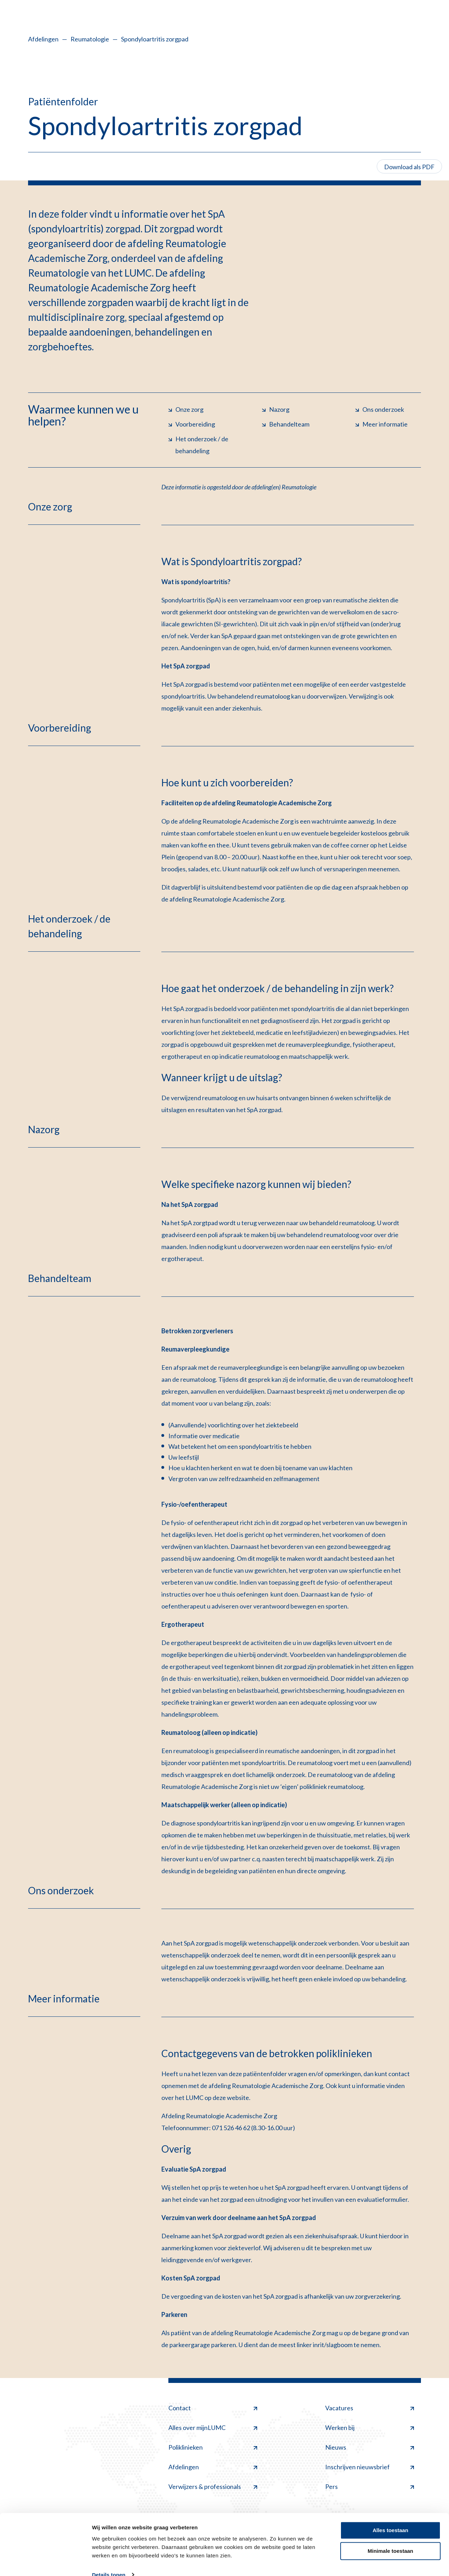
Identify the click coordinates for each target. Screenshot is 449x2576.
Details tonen (108, 2562)
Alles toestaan (390, 2518)
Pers (369, 2486)
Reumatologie (90, 39)
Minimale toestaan (390, 2538)
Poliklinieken (212, 2447)
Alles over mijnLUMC (212, 2427)
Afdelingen (43, 39)
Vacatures (369, 2408)
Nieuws (369, 2447)
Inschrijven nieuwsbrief (369, 2467)
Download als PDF (409, 167)
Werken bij (369, 2427)
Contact (212, 2408)
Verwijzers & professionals (212, 2486)
